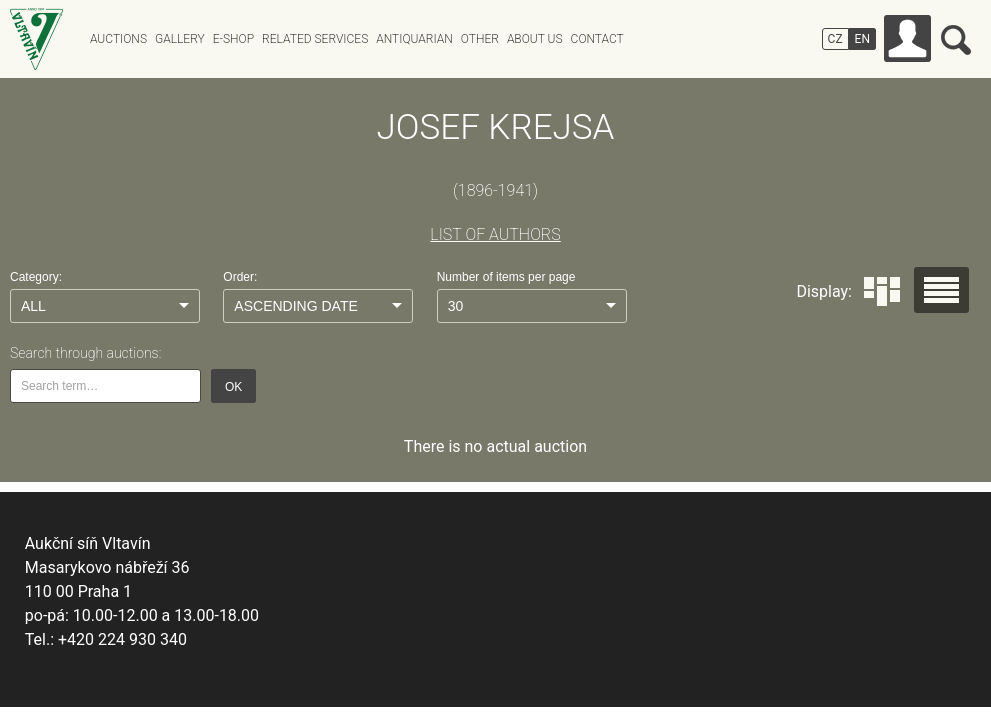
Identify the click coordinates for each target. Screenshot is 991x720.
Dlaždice (882, 291)
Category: (36, 277)
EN (862, 39)
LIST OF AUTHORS (495, 234)
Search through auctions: (85, 353)
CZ (835, 39)
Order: (240, 277)
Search (956, 40)
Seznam (941, 290)
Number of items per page (506, 277)
